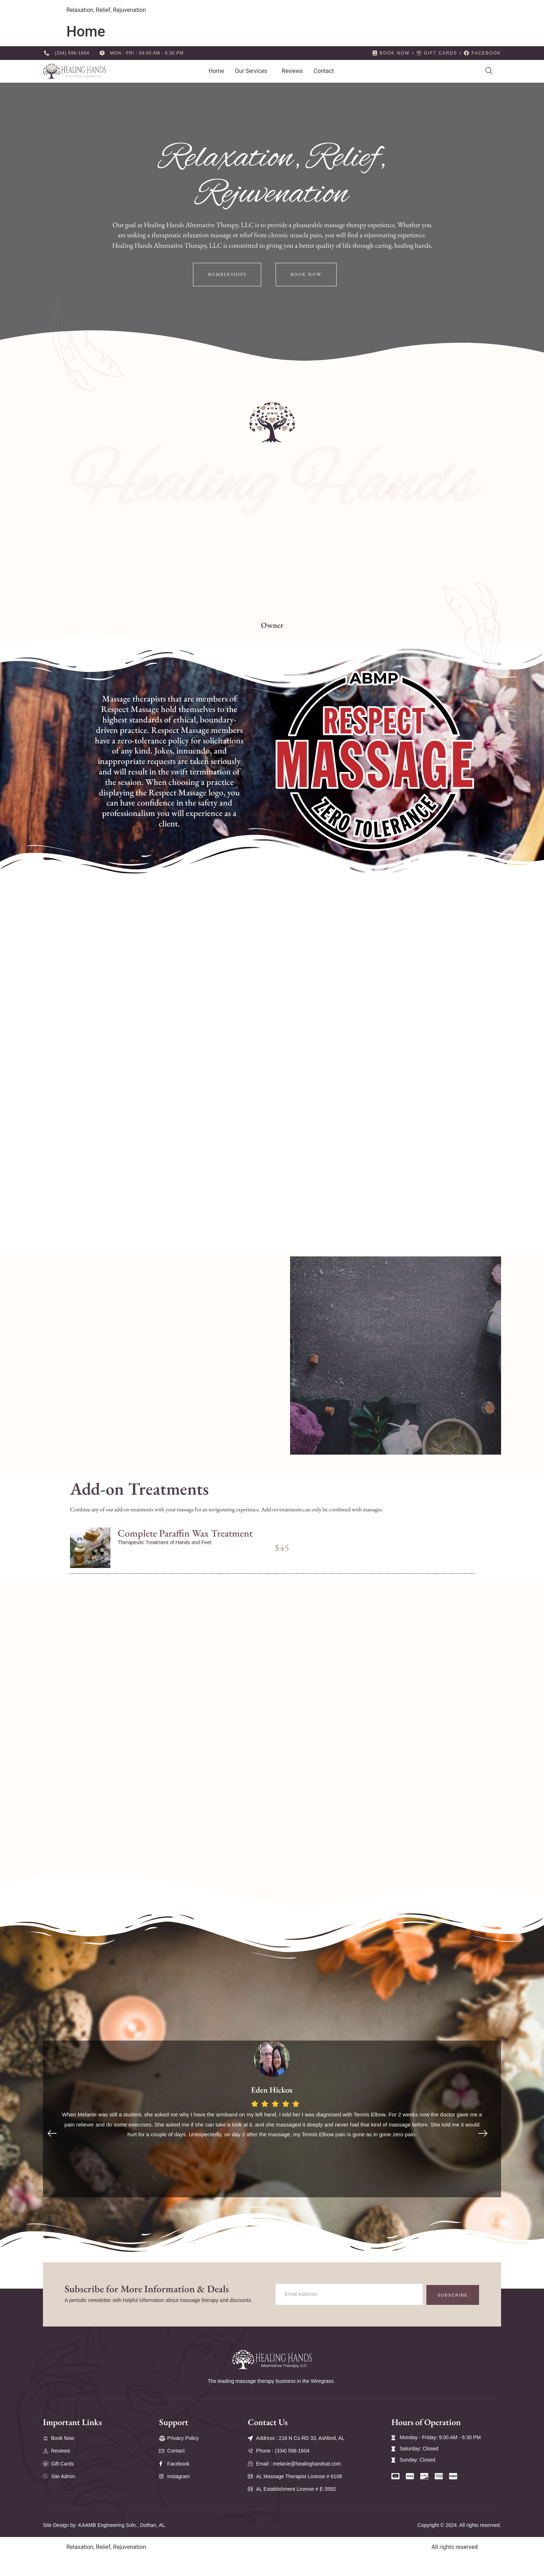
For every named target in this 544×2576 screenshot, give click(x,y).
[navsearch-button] (488, 71)
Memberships (225, 274)
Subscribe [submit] (449, 2321)
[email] (345, 2321)
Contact (323, 71)
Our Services (251, 71)
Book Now (308, 274)
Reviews (292, 71)
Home (216, 71)
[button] (252, 71)
